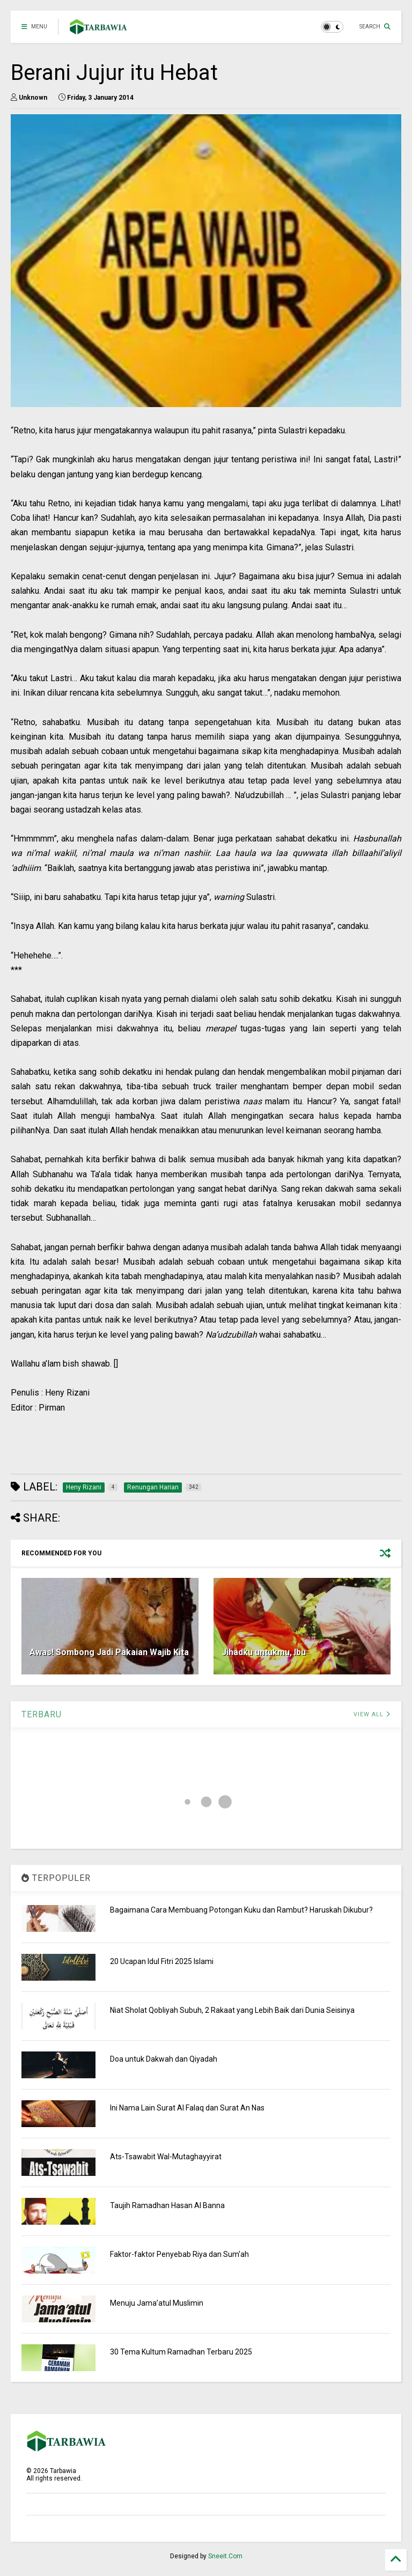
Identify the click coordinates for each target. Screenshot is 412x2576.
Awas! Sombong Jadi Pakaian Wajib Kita (109, 1652)
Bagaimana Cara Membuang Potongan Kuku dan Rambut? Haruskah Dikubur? (241, 1910)
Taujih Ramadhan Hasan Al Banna (167, 2205)
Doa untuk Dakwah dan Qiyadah (163, 2059)
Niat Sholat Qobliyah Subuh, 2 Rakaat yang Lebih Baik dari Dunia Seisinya (232, 2010)
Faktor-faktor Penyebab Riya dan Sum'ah (179, 2254)
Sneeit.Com (225, 2556)
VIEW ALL (372, 1714)
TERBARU (41, 1714)
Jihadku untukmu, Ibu (264, 1652)
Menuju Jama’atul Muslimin (156, 2303)
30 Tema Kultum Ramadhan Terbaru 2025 (181, 2352)
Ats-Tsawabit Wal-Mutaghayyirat (166, 2156)
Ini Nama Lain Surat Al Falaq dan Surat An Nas (187, 2107)
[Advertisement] (206, 1445)
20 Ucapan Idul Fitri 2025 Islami (162, 1961)
